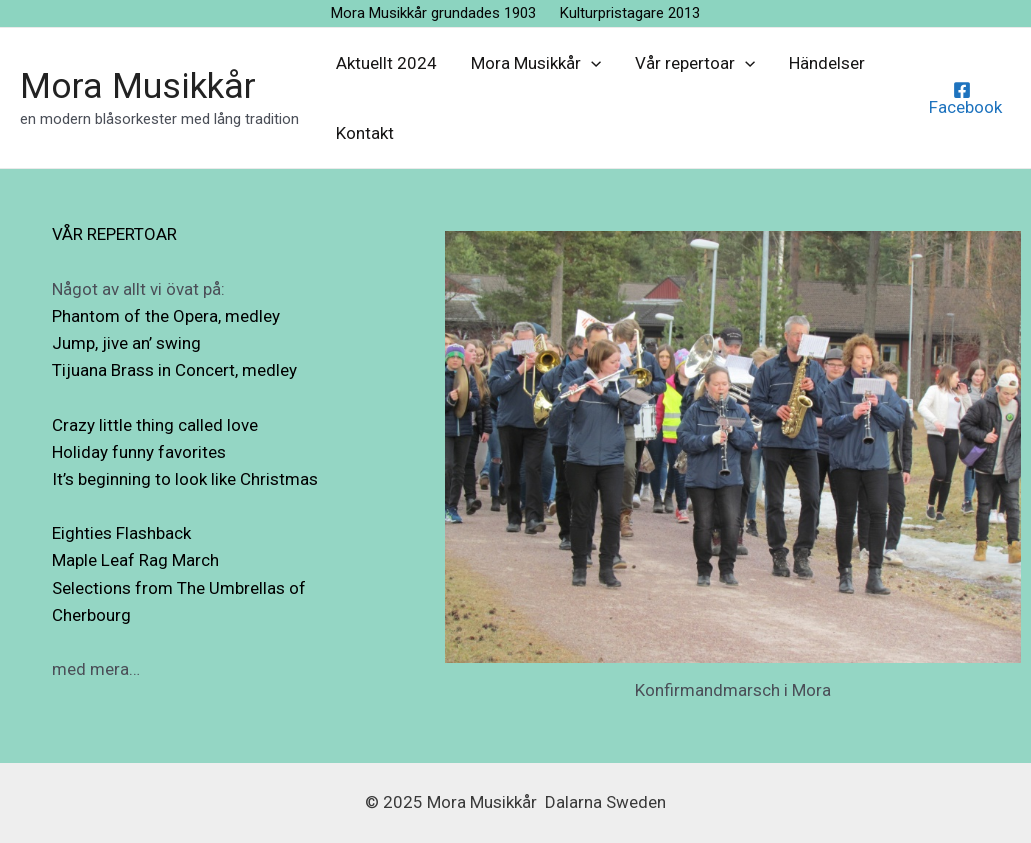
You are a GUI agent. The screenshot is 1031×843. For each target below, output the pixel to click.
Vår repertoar (695, 63)
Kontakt (365, 133)
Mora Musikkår (138, 86)
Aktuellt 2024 (386, 63)
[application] (591, 63)
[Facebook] (962, 98)
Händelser (827, 63)
